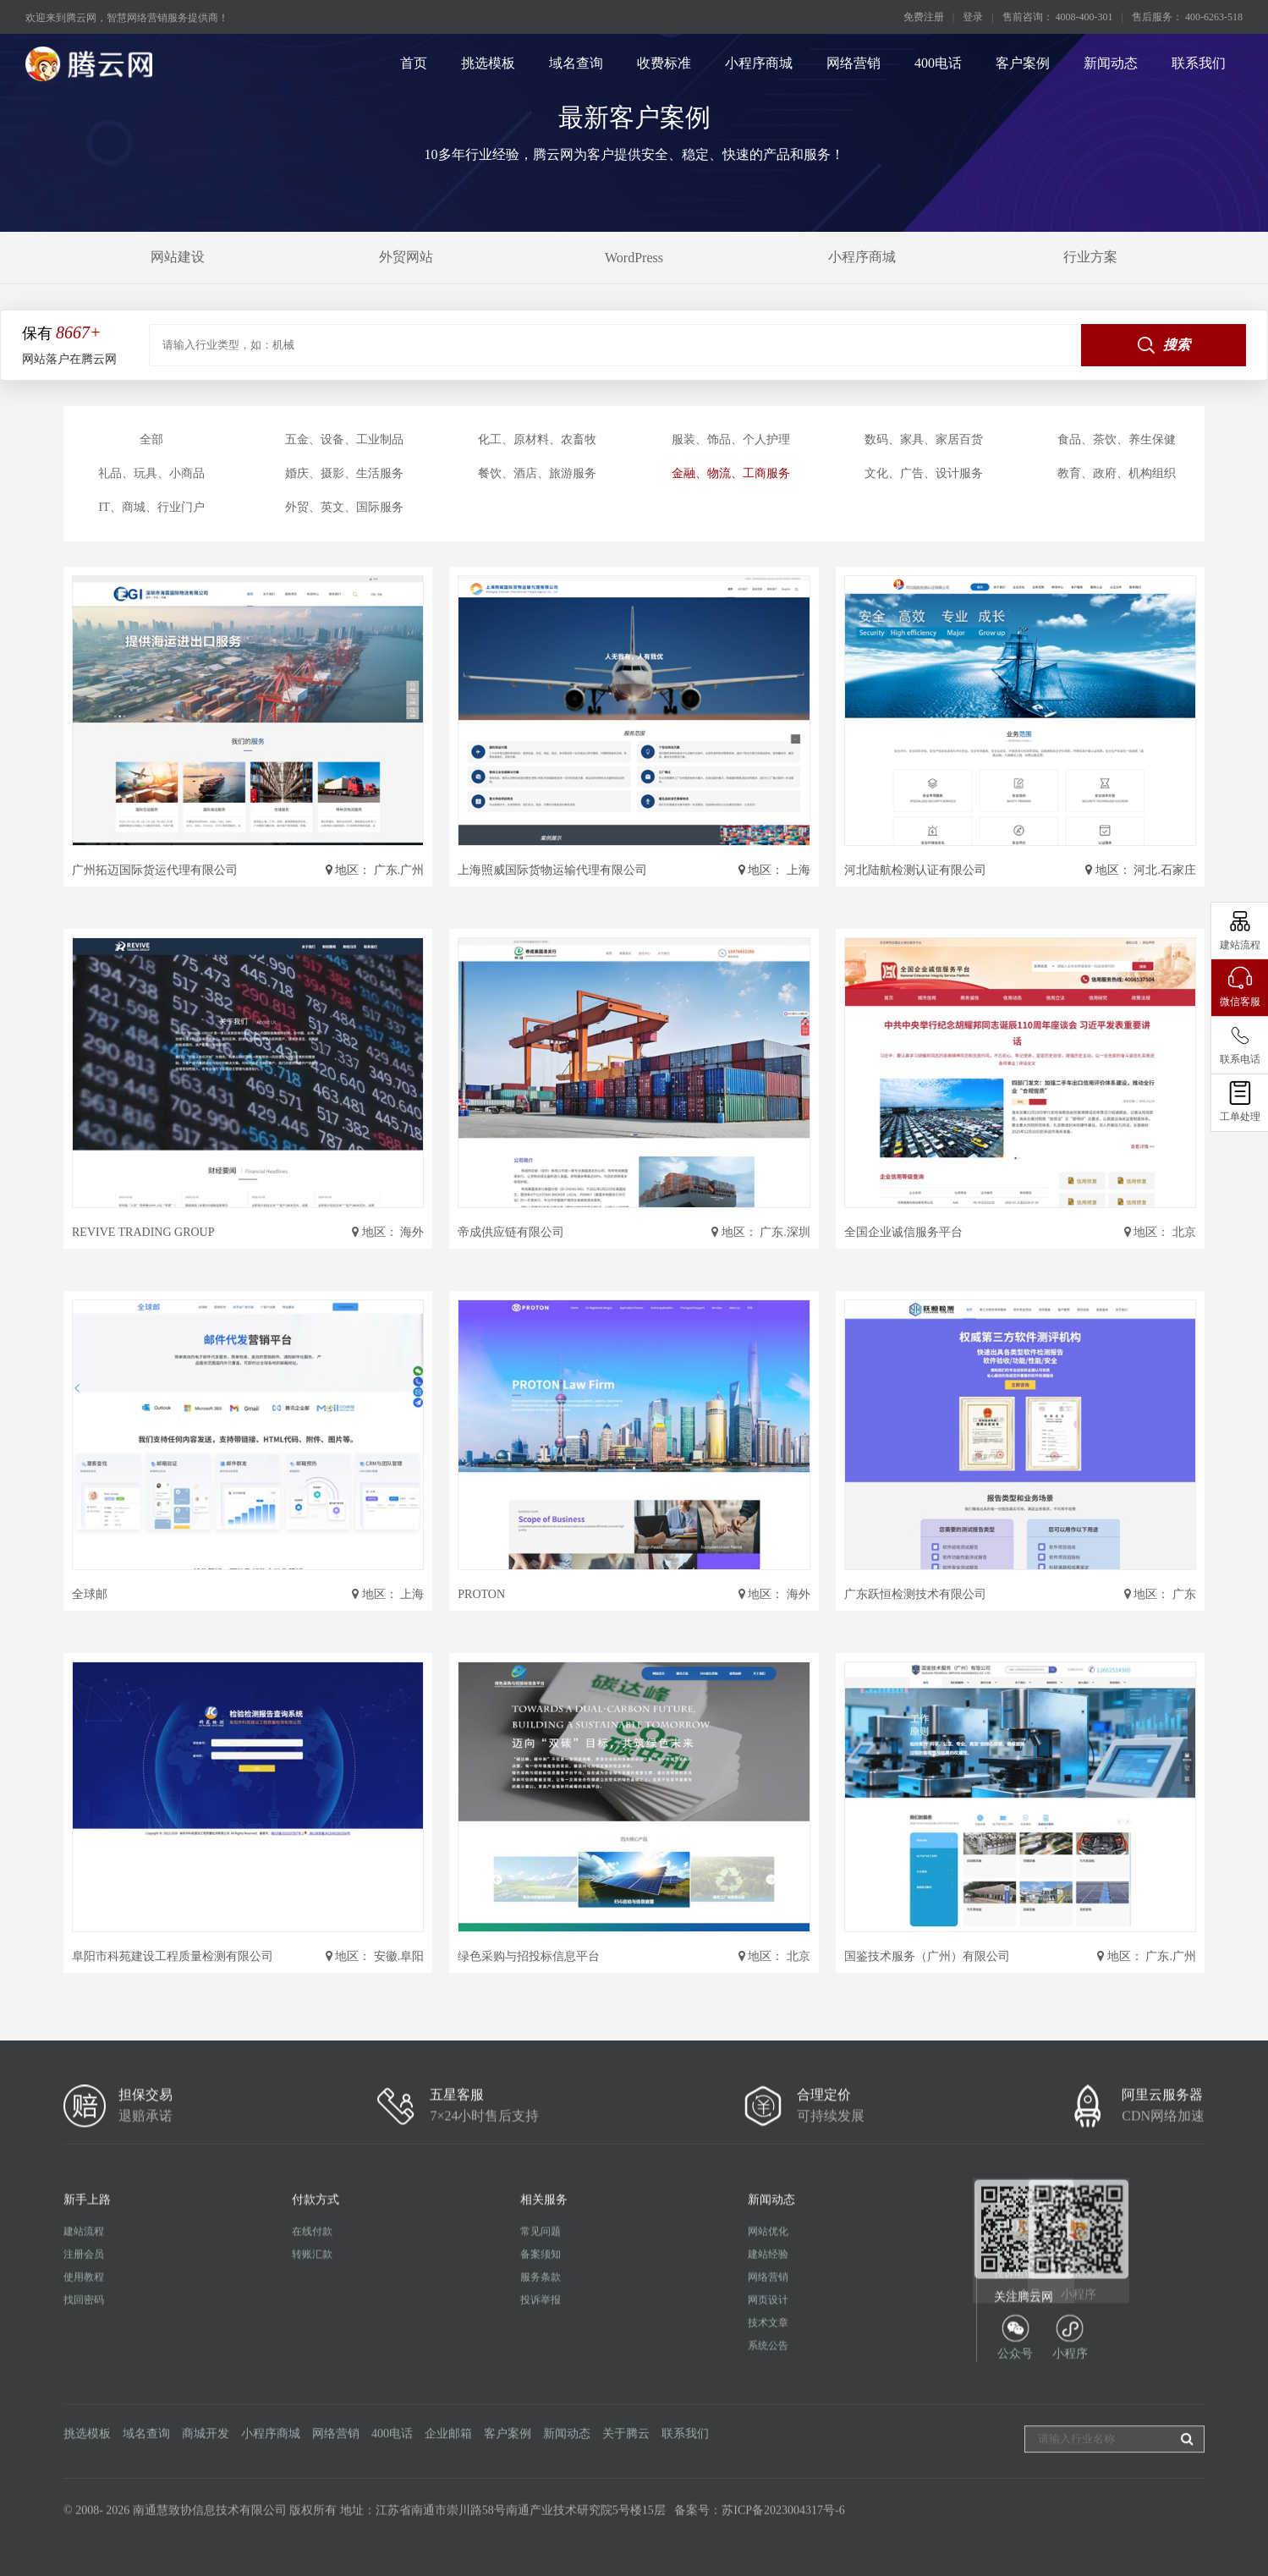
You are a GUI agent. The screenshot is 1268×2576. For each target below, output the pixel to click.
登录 (973, 17)
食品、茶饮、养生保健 (1116, 439)
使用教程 (83, 2457)
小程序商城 (759, 63)
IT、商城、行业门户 (151, 507)
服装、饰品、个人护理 (731, 439)
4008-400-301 (1042, 2405)
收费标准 (664, 63)
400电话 (938, 63)
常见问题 (540, 2411)
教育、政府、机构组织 (1116, 473)
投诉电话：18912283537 (1047, 2453)
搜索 (1164, 345)
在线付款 (312, 2411)
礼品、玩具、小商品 (151, 473)
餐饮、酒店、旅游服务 (537, 473)
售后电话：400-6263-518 (1048, 2430)
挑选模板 (488, 63)
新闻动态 (1111, 63)
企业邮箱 (448, 2500)
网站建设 (178, 257)
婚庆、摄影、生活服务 (344, 473)
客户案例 (1023, 63)
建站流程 (83, 2411)
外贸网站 (406, 257)
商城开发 (205, 2500)
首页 (413, 63)
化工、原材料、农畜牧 (537, 439)
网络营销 (853, 63)
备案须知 (540, 2434)
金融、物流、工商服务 (731, 473)
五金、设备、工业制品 (344, 439)
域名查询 (576, 63)
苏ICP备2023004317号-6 (783, 2544)
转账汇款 (312, 2434)
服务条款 (540, 2457)
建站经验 (768, 2434)
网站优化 (768, 2411)
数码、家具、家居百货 (924, 439)
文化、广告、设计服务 (924, 473)
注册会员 (83, 2434)
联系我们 (1199, 63)
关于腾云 (626, 2500)
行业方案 (1090, 257)
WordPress (634, 257)
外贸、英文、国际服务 (344, 507)
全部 (151, 439)
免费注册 (923, 17)
